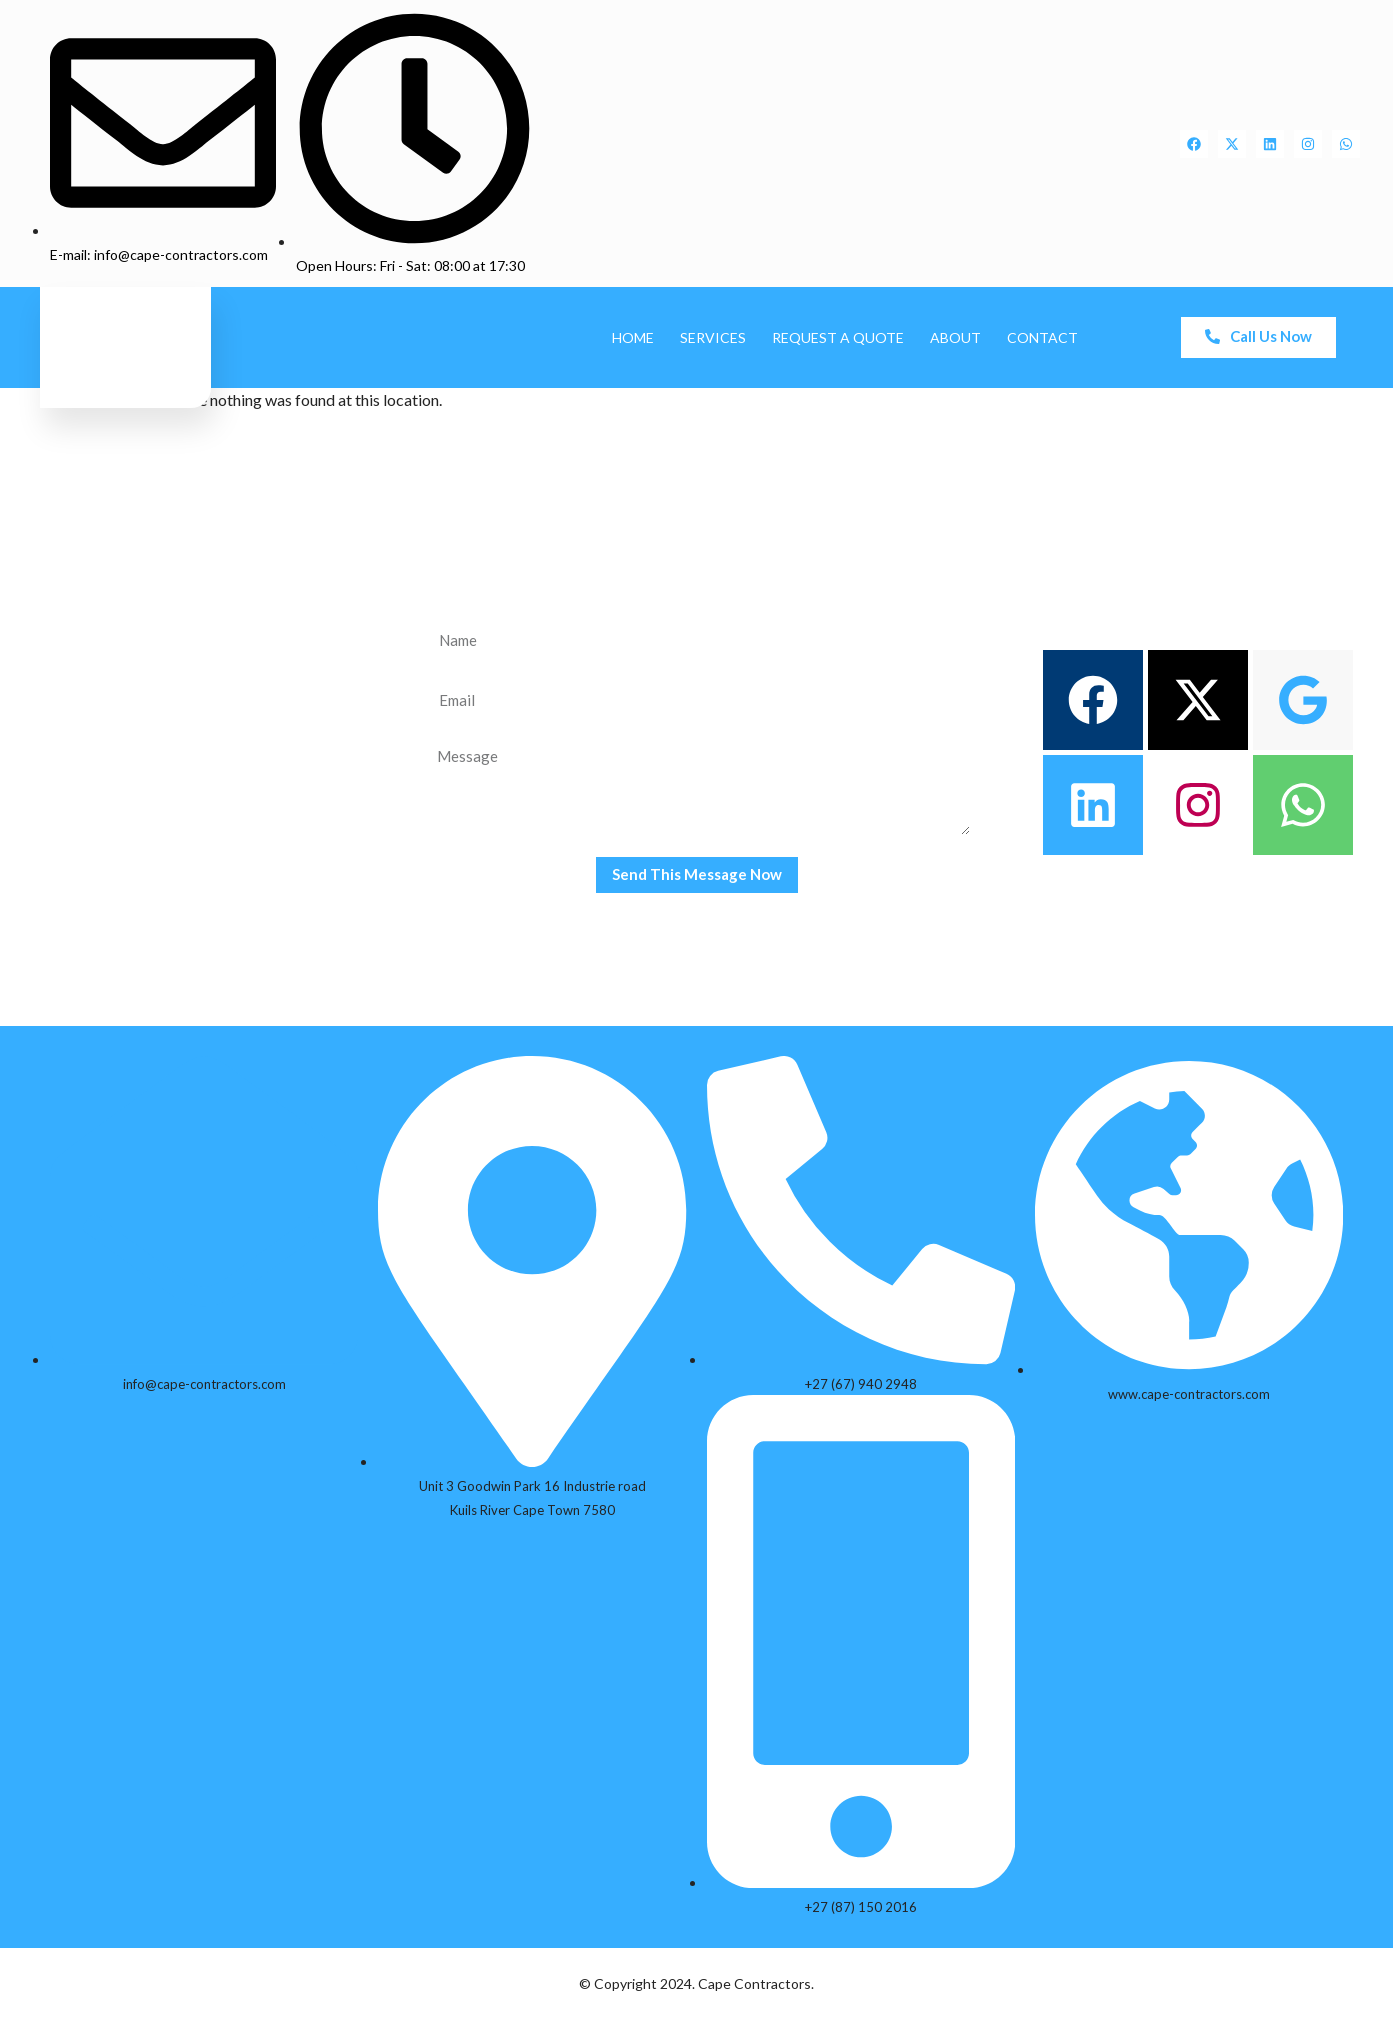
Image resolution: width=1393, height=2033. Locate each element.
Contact (1042, 337)
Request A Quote (838, 337)
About (955, 337)
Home (633, 337)
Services (713, 337)
